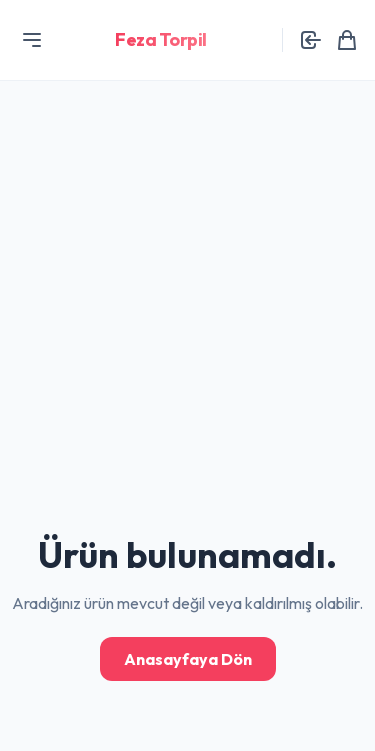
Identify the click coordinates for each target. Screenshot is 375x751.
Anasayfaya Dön (188, 659)
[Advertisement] (187, 187)
